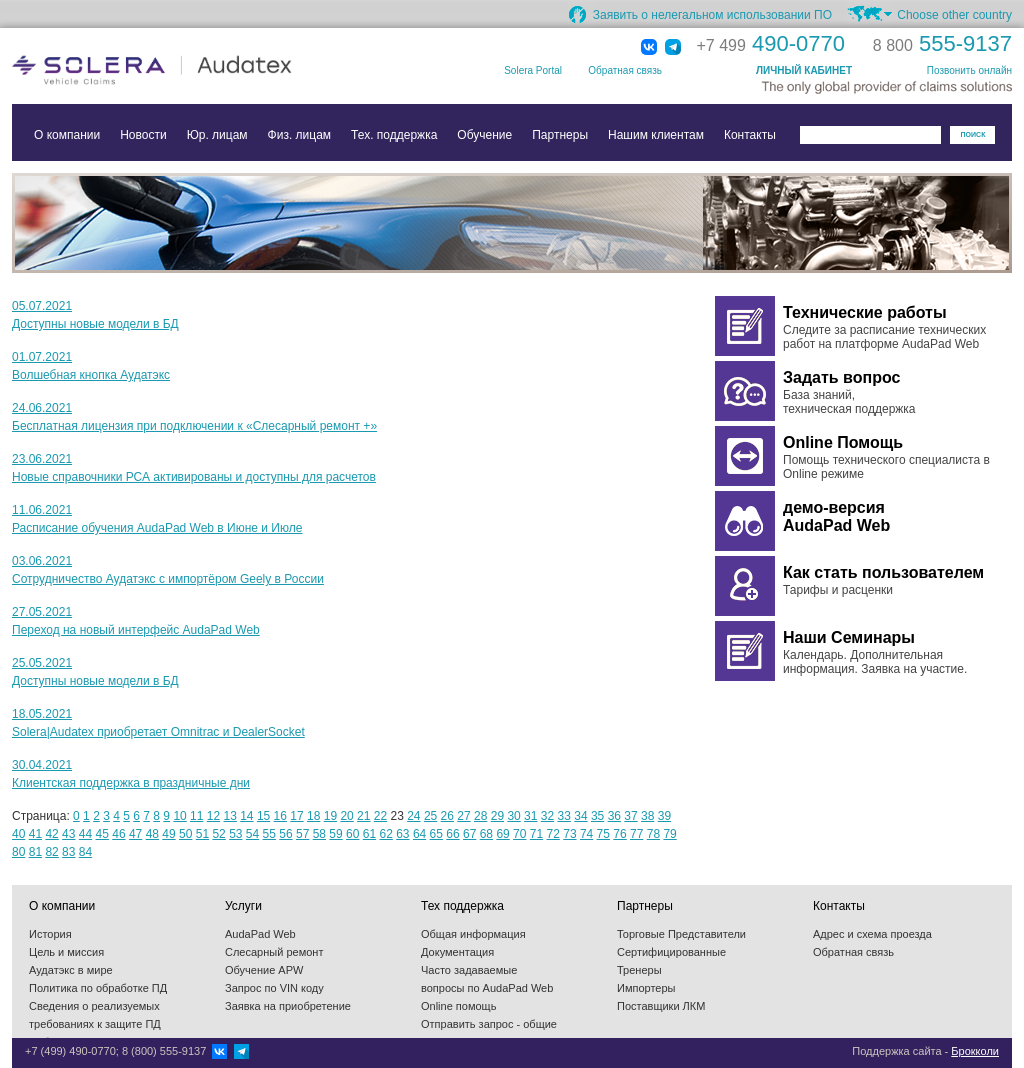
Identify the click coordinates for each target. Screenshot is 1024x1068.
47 (135, 834)
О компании (67, 135)
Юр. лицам (217, 135)
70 (519, 834)
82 (51, 852)
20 (346, 816)
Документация (457, 952)
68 (486, 834)
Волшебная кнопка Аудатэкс (91, 375)
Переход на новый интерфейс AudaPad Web (136, 630)
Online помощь (458, 1006)
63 (402, 834)
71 (536, 834)
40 (18, 834)
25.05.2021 (42, 663)
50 (185, 834)
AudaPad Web (260, 934)
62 (385, 834)
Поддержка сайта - (925, 1051)
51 (202, 834)
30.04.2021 (42, 765)
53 (235, 834)
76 (619, 834)
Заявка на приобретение (288, 1006)
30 (513, 816)
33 (564, 816)
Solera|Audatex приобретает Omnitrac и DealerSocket (158, 732)
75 (603, 834)
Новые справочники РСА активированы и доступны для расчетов (194, 477)
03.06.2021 (42, 561)
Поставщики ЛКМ (661, 1006)
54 (252, 834)
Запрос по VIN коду (274, 988)
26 (447, 816)
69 (502, 834)
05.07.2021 (42, 306)
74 (586, 834)
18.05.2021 (42, 714)
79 (669, 834)
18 (313, 816)
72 (553, 834)
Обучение (484, 135)
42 (51, 834)
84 (85, 852)
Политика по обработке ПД (98, 988)
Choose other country (954, 15)
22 (380, 816)
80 (18, 852)
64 (419, 834)
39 (664, 816)
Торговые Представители (681, 934)
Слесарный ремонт (274, 952)
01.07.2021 (42, 357)
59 (335, 834)
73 (569, 834)
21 (363, 816)
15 (263, 816)
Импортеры (646, 988)
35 (597, 816)
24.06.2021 (42, 408)
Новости (143, 135)
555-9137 (942, 43)
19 (330, 816)
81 (35, 852)
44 (85, 834)
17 (296, 816)
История (50, 934)
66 (452, 834)
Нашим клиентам (656, 135)
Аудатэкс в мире (71, 970)
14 (246, 816)
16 (280, 816)
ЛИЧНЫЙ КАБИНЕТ (804, 70)
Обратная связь (625, 70)
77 (636, 834)
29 (497, 816)
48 (152, 834)
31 (530, 816)
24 (413, 816)
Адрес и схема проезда (872, 934)
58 (319, 834)
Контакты (750, 135)
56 (285, 834)
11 (196, 816)
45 (102, 834)
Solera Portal (533, 70)
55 (269, 834)
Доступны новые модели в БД (95, 324)
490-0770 (771, 43)
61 (369, 834)
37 (630, 816)
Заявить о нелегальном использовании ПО (712, 15)
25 (430, 816)
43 (68, 834)
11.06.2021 (42, 510)
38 (647, 816)
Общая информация (473, 934)
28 (480, 816)
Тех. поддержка (394, 135)
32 (547, 816)
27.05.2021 (42, 612)
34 (580, 816)
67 (469, 834)
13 (229, 816)
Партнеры (560, 135)
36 (614, 816)
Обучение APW (264, 970)
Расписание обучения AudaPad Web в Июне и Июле (157, 528)
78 (653, 834)
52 (218, 834)
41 (35, 834)
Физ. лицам (300, 135)
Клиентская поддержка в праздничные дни (131, 783)
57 (302, 834)
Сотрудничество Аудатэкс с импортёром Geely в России (168, 579)
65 (436, 834)
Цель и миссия (66, 952)
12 (213, 816)
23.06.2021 (42, 459)
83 (68, 852)
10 (179, 816)
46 (118, 834)
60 (352, 834)
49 (168, 834)
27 (463, 816)
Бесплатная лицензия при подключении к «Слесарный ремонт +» (194, 426)
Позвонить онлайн (969, 70)
